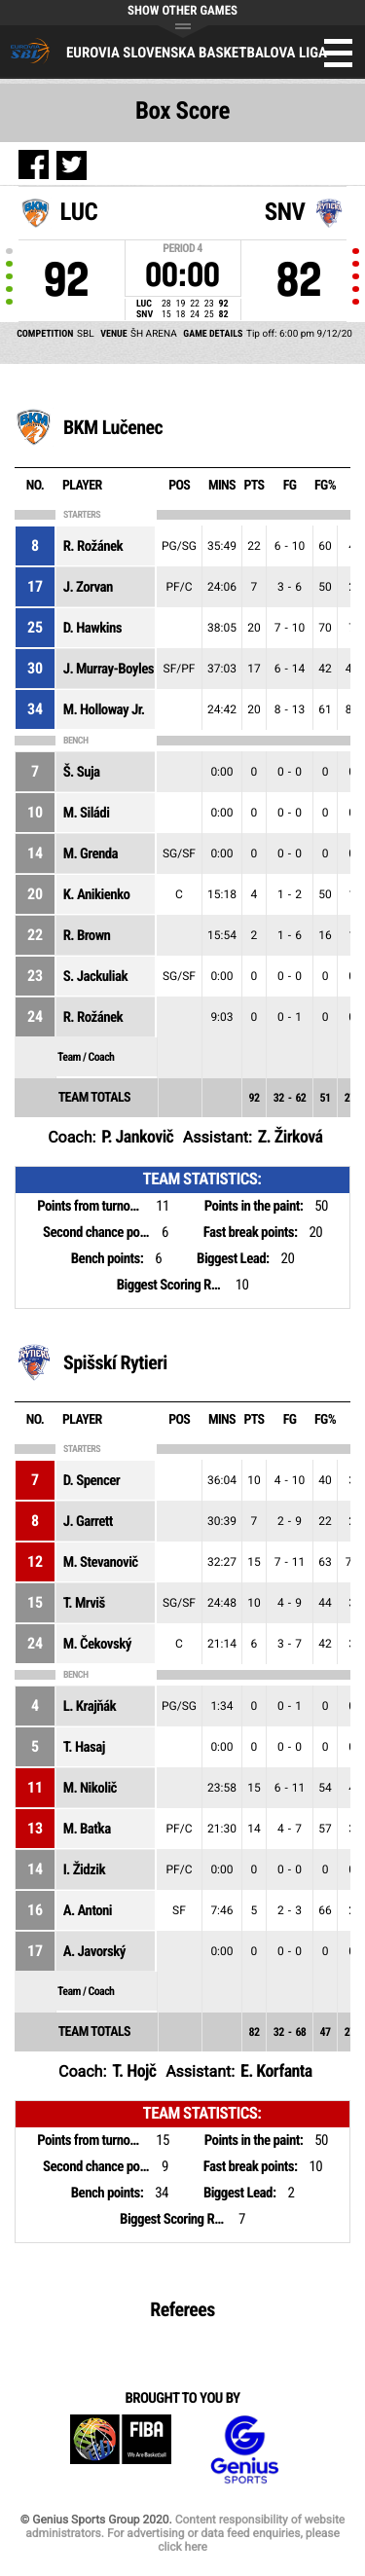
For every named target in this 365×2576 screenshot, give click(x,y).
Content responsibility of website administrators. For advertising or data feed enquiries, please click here (185, 2533)
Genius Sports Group (244, 2449)
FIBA (120, 2449)
